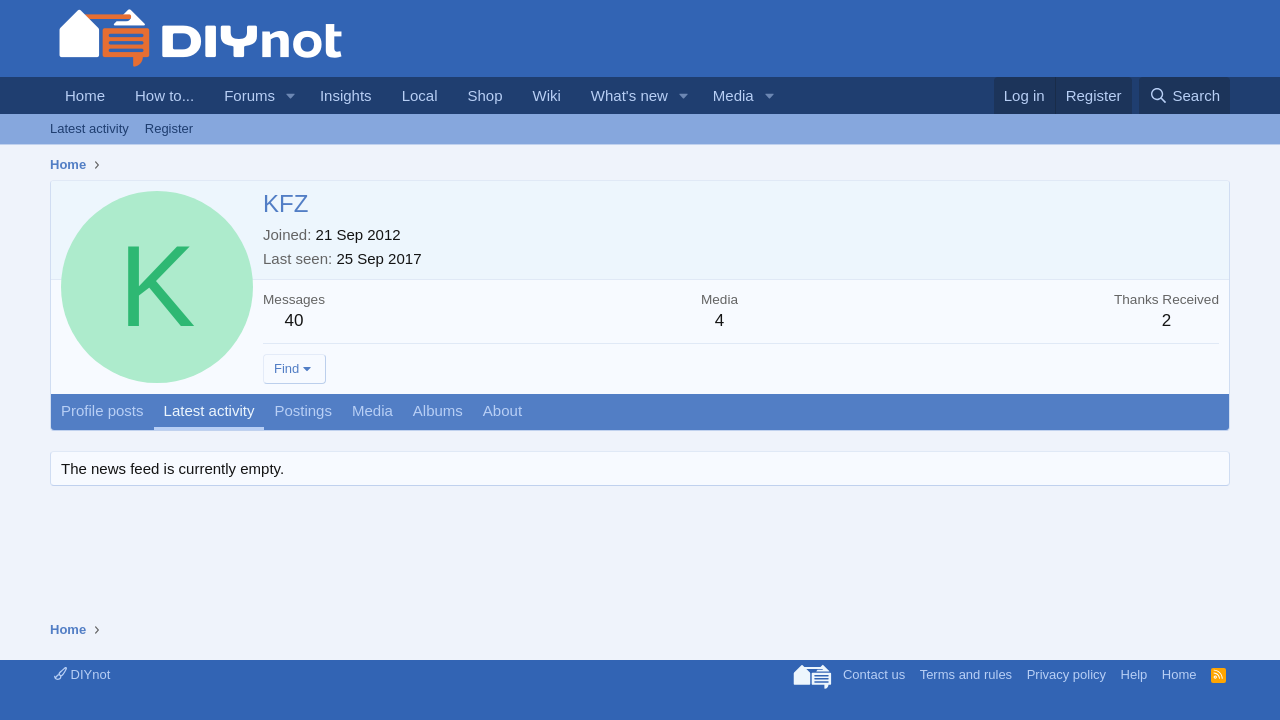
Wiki (547, 95)
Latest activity (89, 128)
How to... (164, 95)
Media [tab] (372, 410)
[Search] (1184, 95)
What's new (629, 95)
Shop (484, 95)
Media (733, 95)
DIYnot (82, 674)
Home (85, 95)
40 (294, 320)
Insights (346, 95)
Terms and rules (966, 674)
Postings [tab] (303, 410)
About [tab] (502, 410)
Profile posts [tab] (102, 410)
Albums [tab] (438, 410)
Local (420, 95)
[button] (291, 95)
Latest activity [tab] (209, 410)
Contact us (874, 674)
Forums (249, 95)
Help (1134, 674)
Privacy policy (1066, 674)
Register (169, 128)
